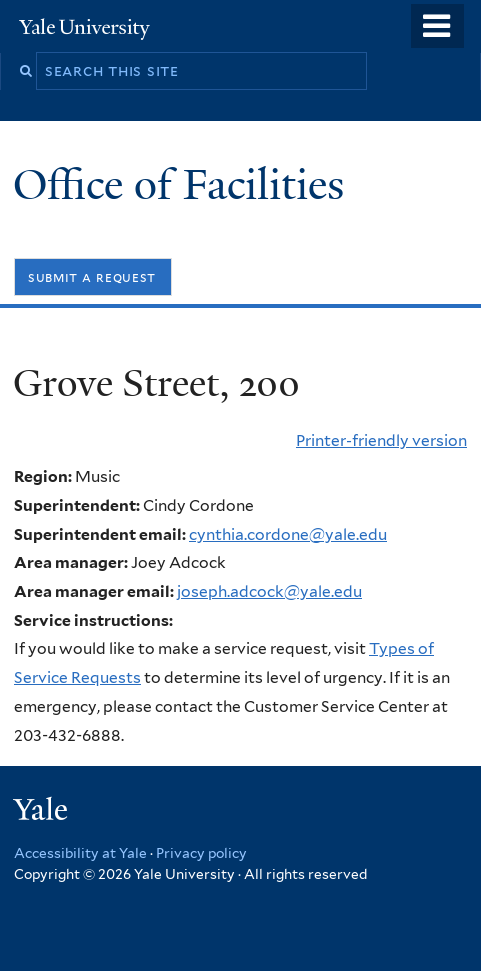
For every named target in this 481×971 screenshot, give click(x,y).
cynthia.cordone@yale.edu (288, 534)
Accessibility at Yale (80, 853)
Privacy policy (201, 853)
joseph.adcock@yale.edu (269, 591)
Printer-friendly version (381, 440)
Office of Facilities (184, 184)
